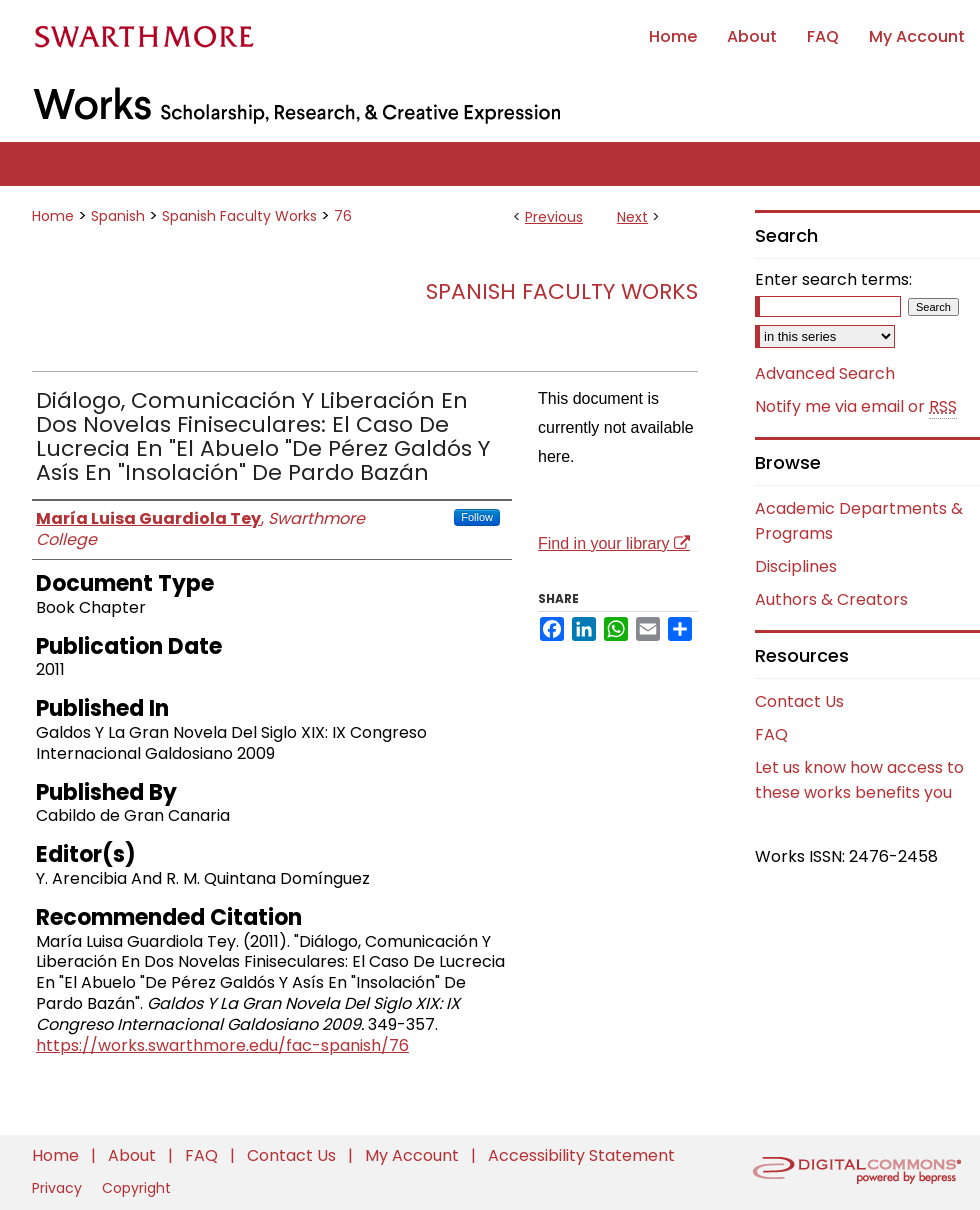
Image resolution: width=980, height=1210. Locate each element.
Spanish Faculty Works (239, 216)
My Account (414, 1155)
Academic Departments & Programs (859, 521)
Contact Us (799, 701)
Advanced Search (825, 373)
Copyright (136, 1188)
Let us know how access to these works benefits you (859, 780)
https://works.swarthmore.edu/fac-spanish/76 (222, 1045)
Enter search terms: (833, 279)
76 (343, 216)
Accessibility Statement (581, 1155)
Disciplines (796, 566)
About (134, 1155)
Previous (554, 217)
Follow (477, 517)
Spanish (118, 216)
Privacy (59, 1188)
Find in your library (614, 543)
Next (632, 217)
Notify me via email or (856, 407)
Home (53, 216)
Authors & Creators (831, 599)
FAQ (771, 734)
